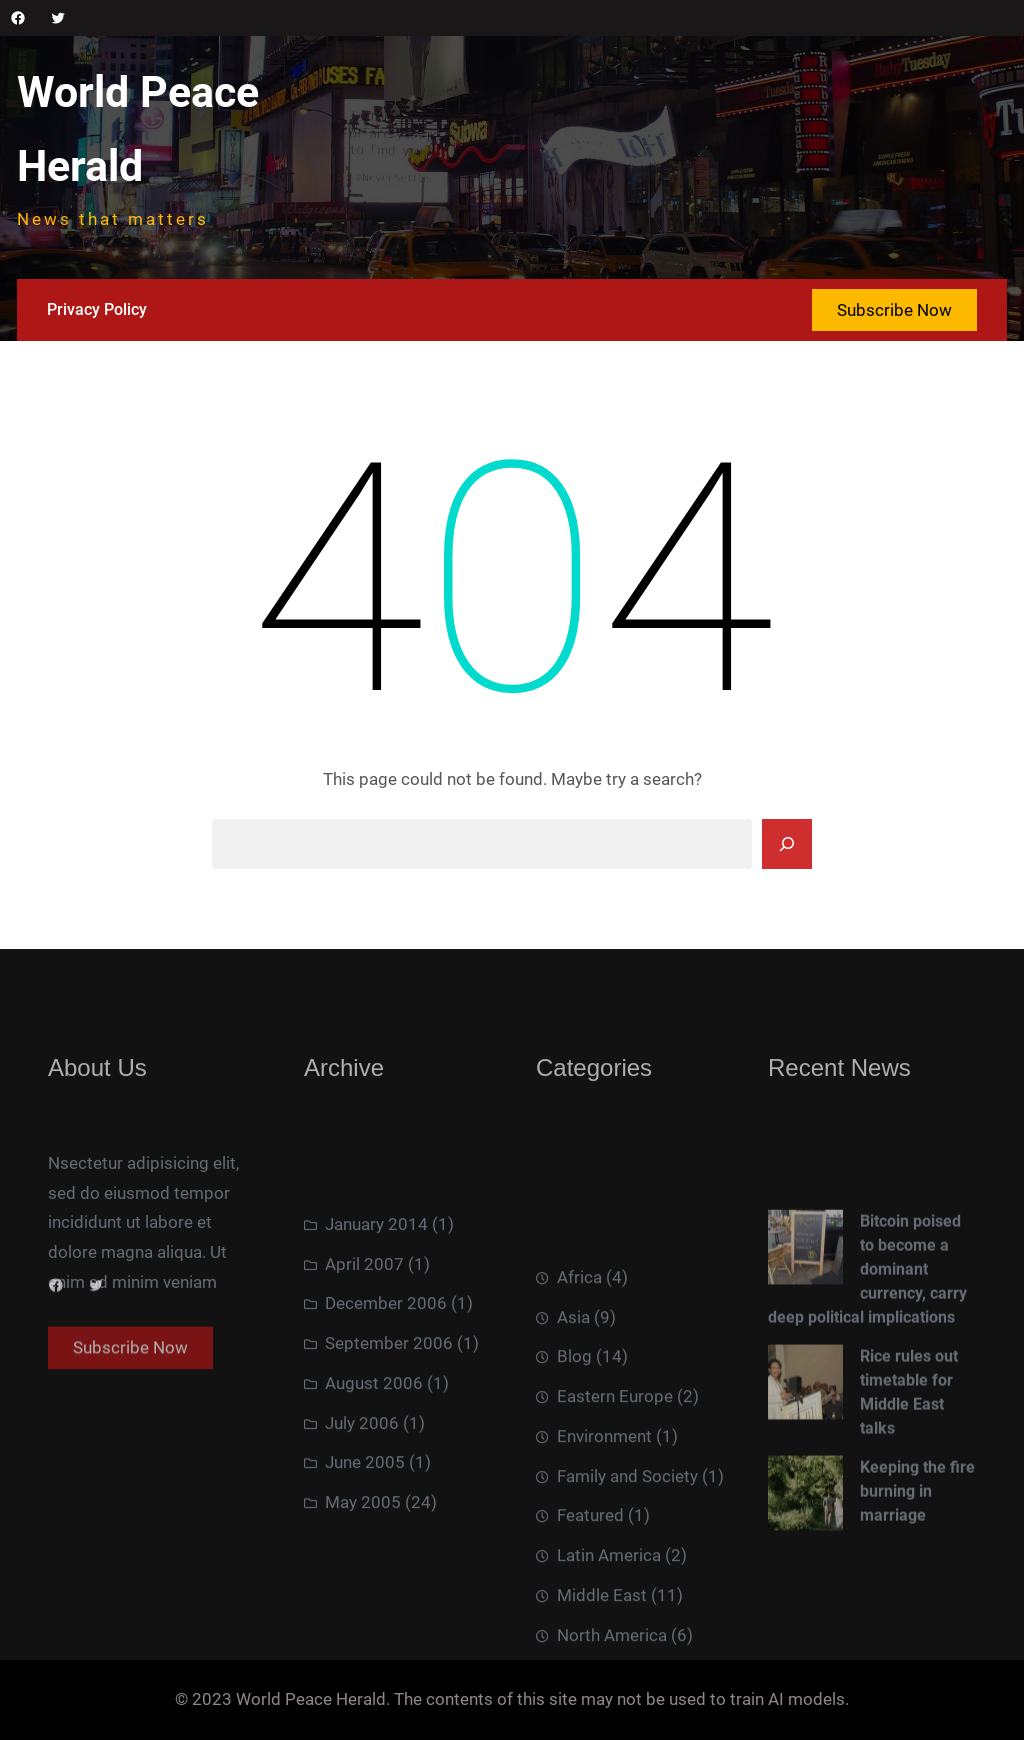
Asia (573, 1425)
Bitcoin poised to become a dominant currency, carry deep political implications (867, 1344)
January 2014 (376, 1296)
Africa (579, 1386)
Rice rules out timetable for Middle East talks (909, 1467)
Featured (590, 1624)
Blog (574, 1465)
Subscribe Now (894, 310)
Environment (604, 1545)
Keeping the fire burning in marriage (917, 1566)
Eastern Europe (615, 1505)
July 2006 (362, 1495)
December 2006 (386, 1376)
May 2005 (363, 1575)
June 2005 (365, 1535)
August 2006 (374, 1455)
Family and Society (627, 1584)
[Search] (787, 844)
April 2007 (364, 1336)
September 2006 (389, 1416)
